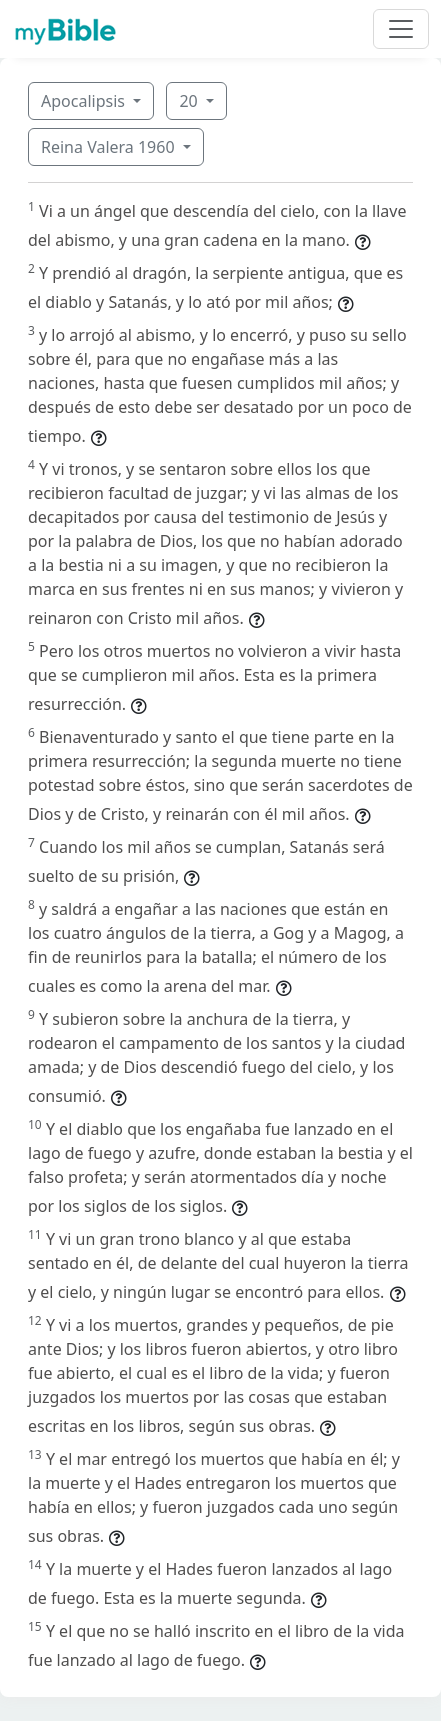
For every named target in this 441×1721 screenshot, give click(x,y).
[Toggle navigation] (401, 29)
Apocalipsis (85, 101)
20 (190, 101)
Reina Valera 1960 (110, 147)
